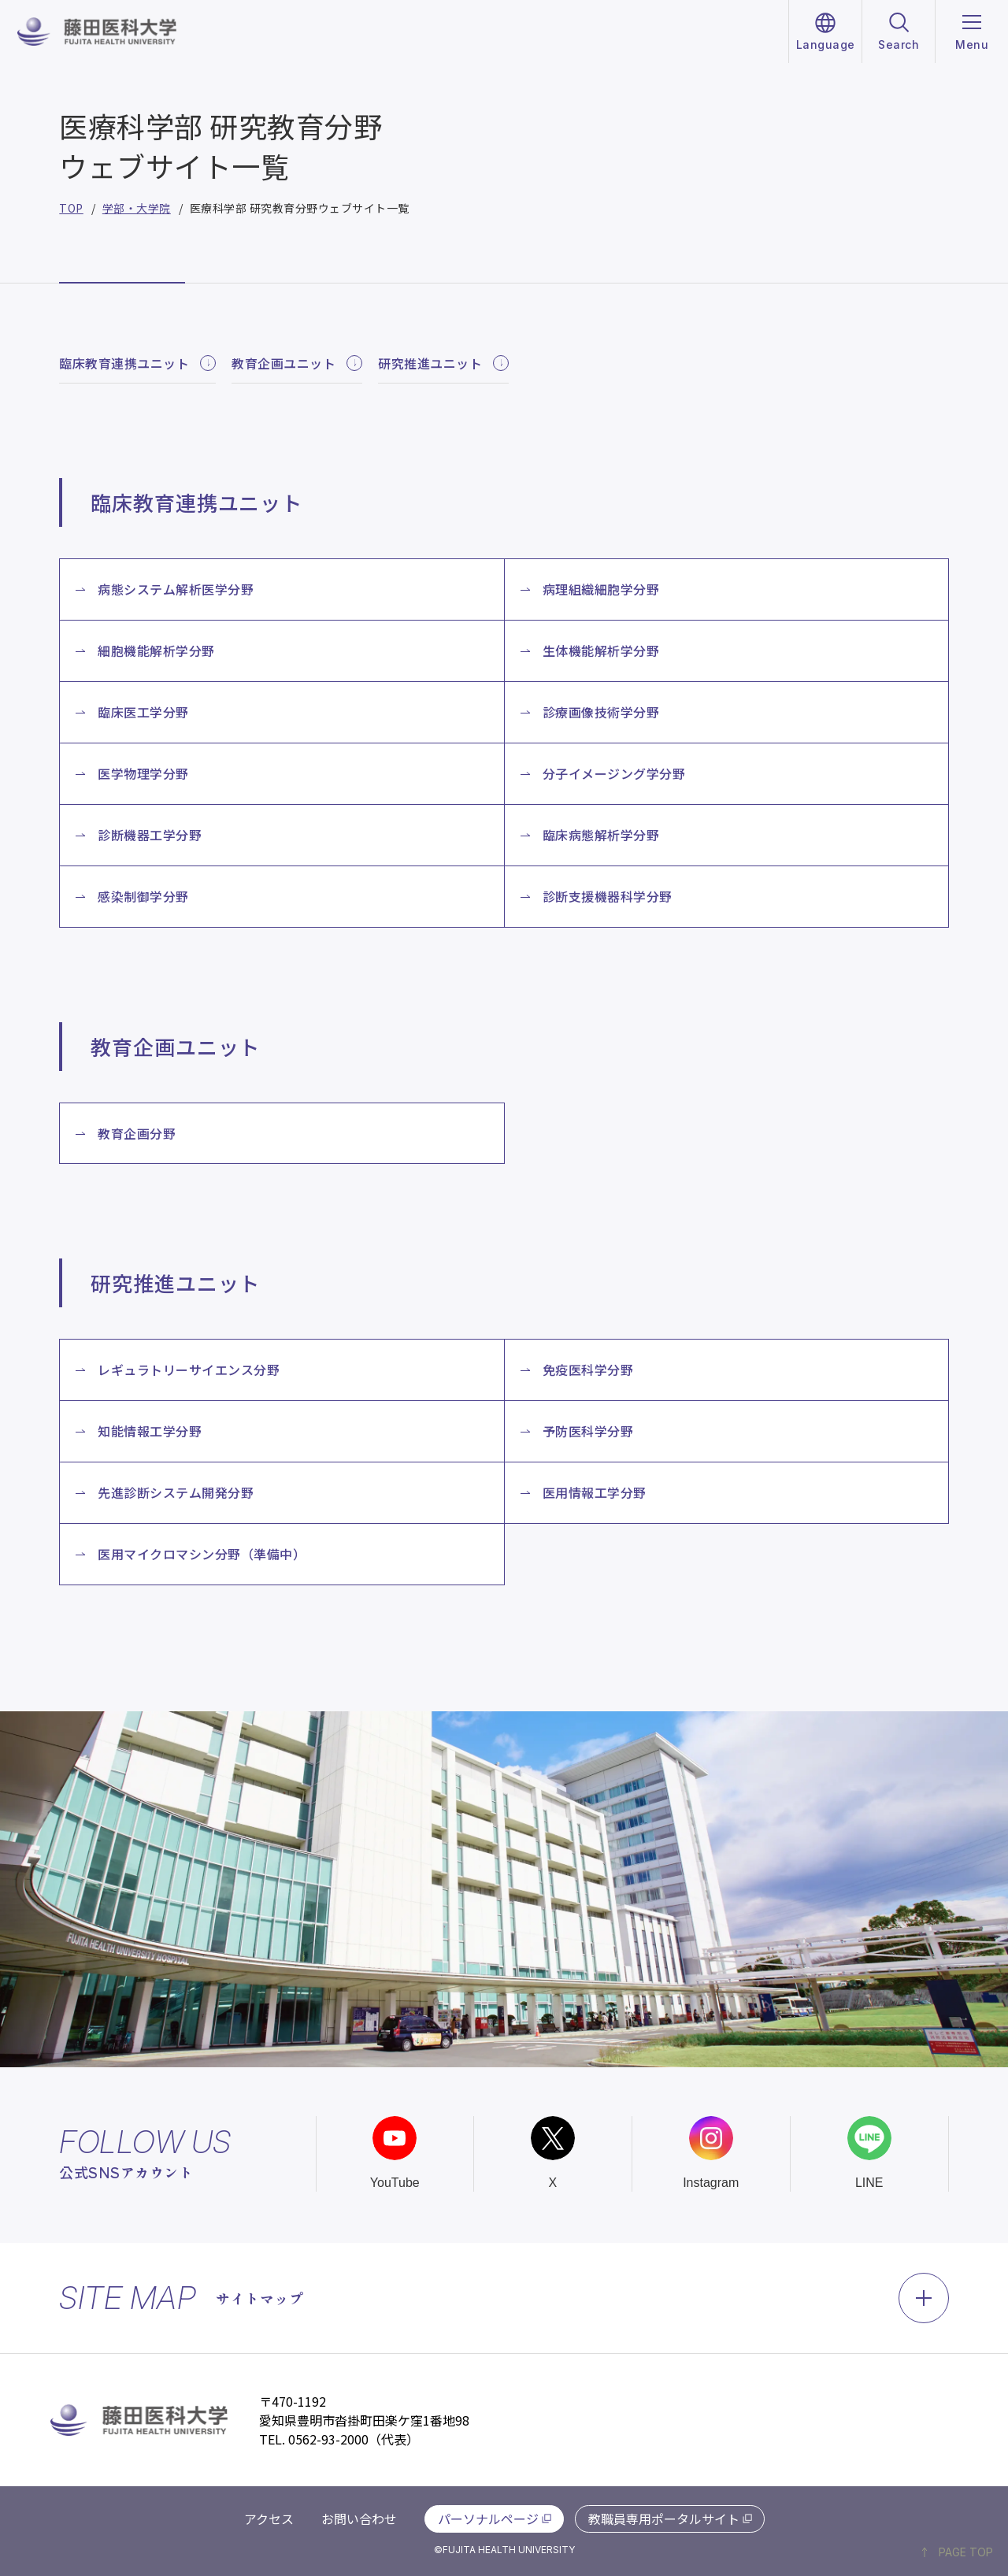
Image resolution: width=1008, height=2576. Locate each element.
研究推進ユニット (443, 363)
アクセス (269, 2518)
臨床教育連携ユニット (137, 363)
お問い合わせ (359, 2518)
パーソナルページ (488, 2518)
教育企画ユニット (297, 363)
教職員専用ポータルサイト (663, 2518)
